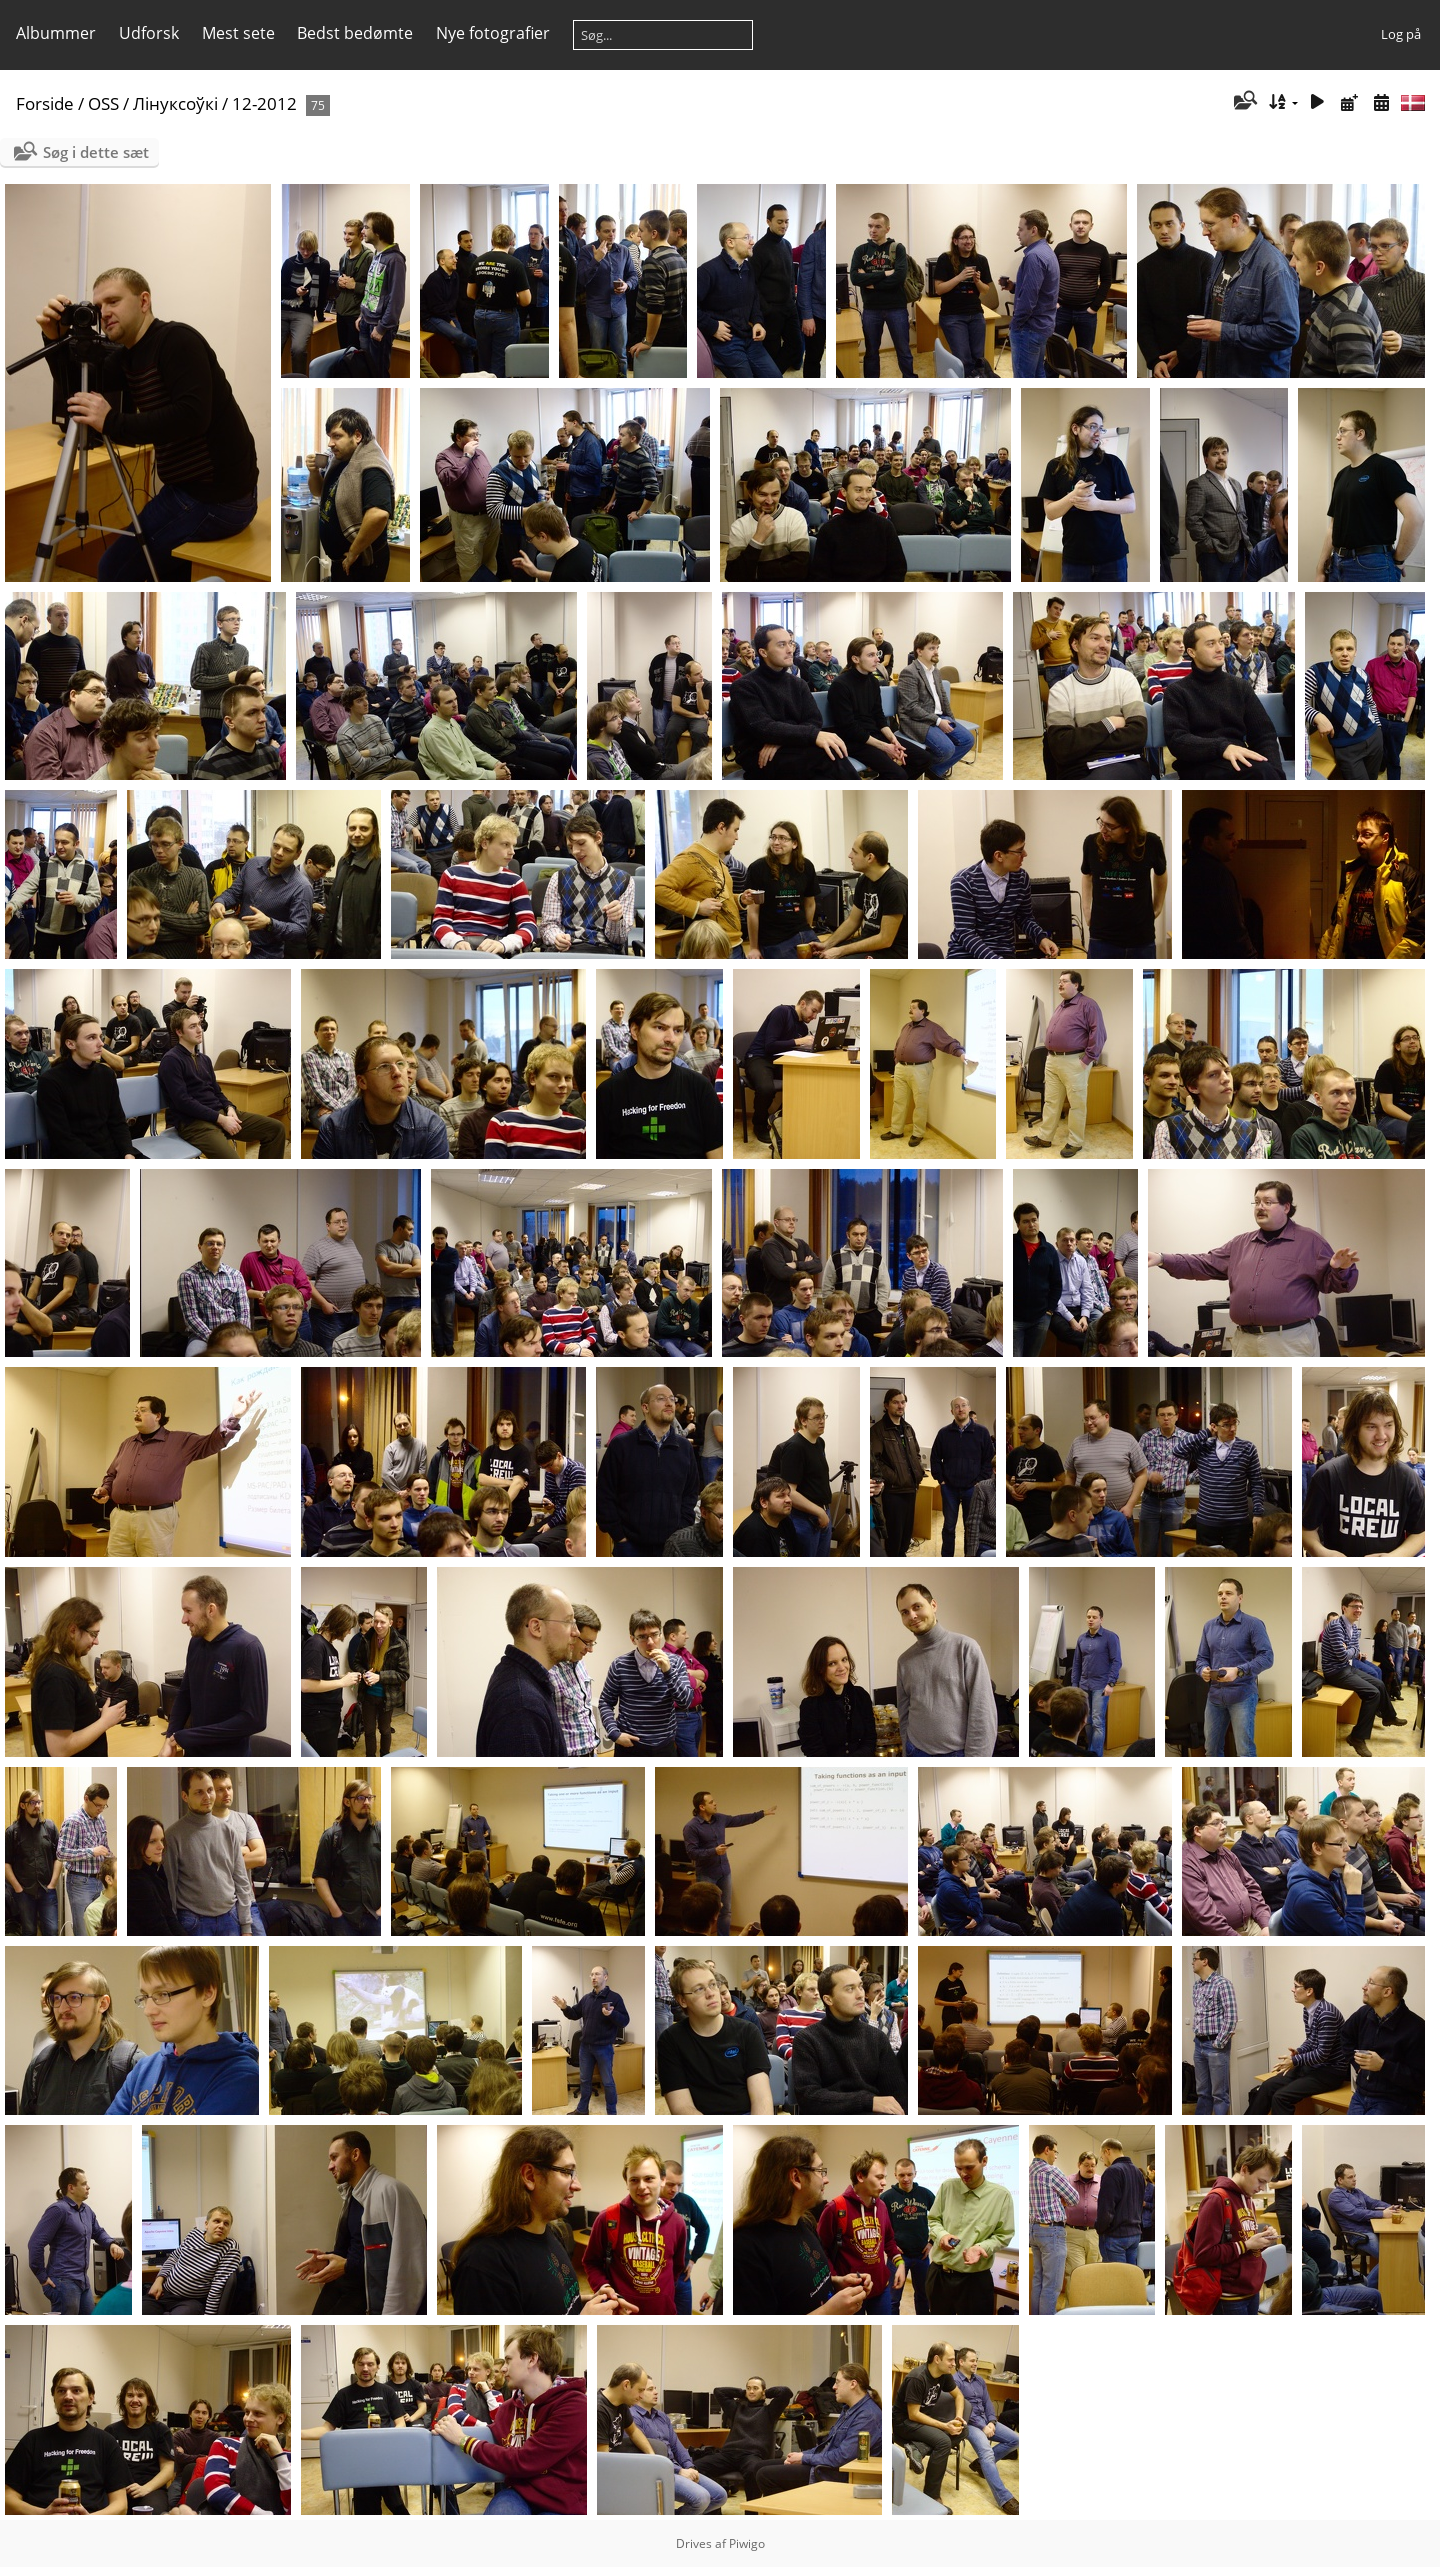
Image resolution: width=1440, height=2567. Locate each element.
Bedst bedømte (355, 33)
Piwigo (747, 2543)
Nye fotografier (493, 33)
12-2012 (264, 103)
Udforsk (149, 33)
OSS (103, 103)
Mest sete (238, 33)
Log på (1401, 34)
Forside (45, 103)
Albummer (56, 33)
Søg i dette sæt (96, 152)
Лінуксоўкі (175, 103)
